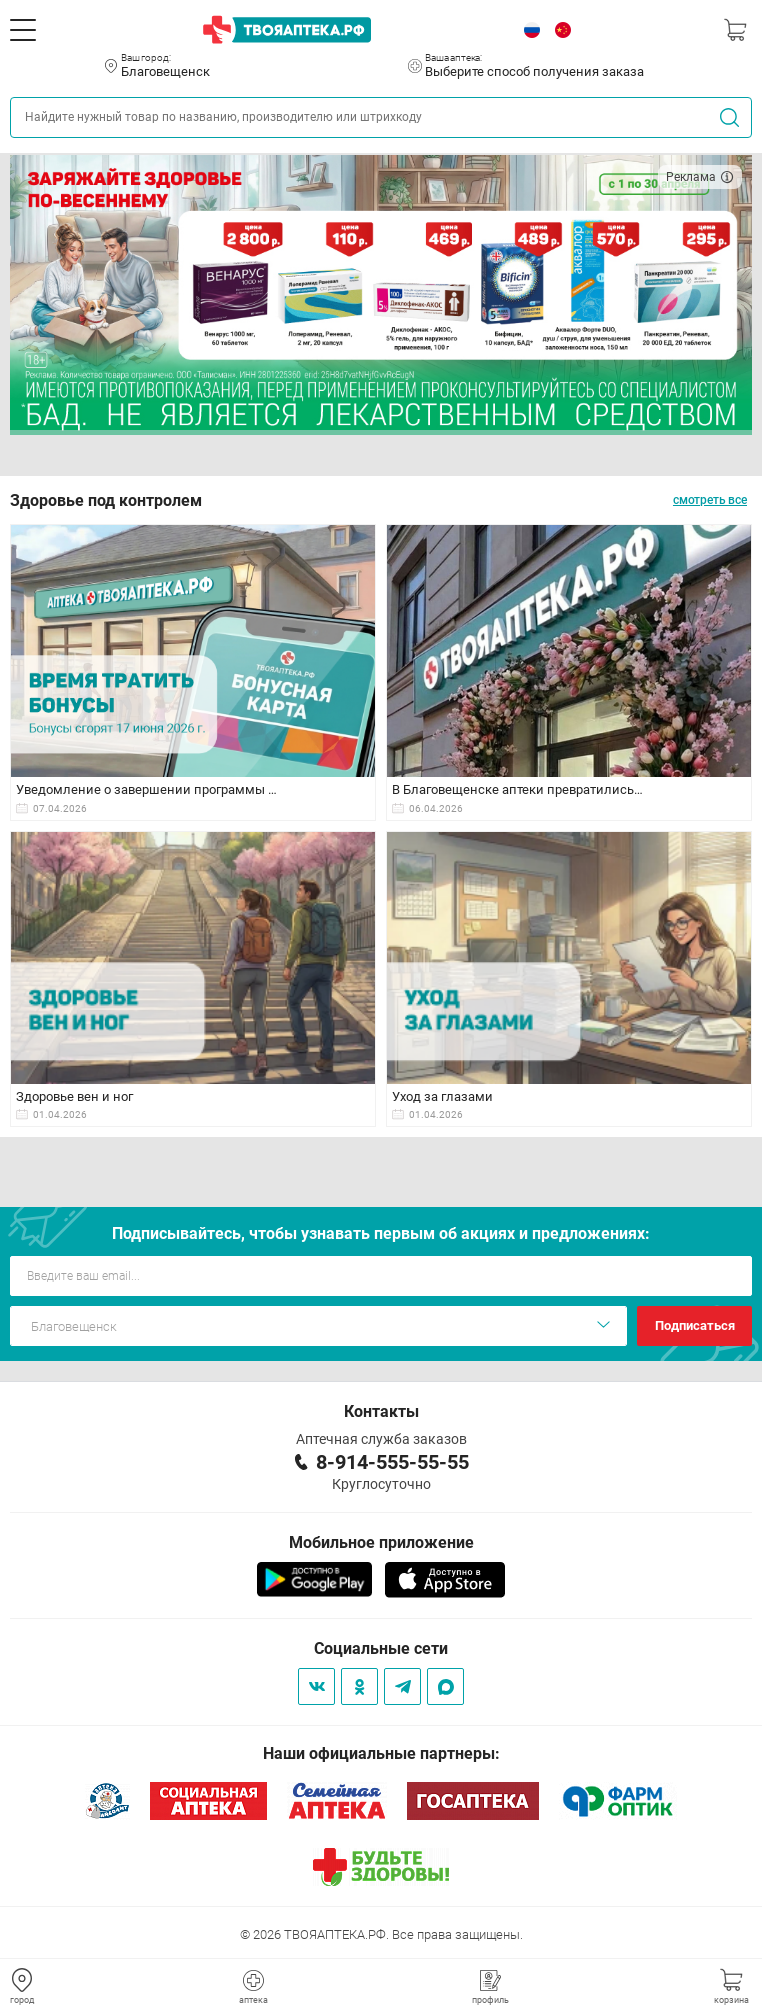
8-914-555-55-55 (392, 1462)
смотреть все (710, 500)
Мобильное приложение (381, 1542)
